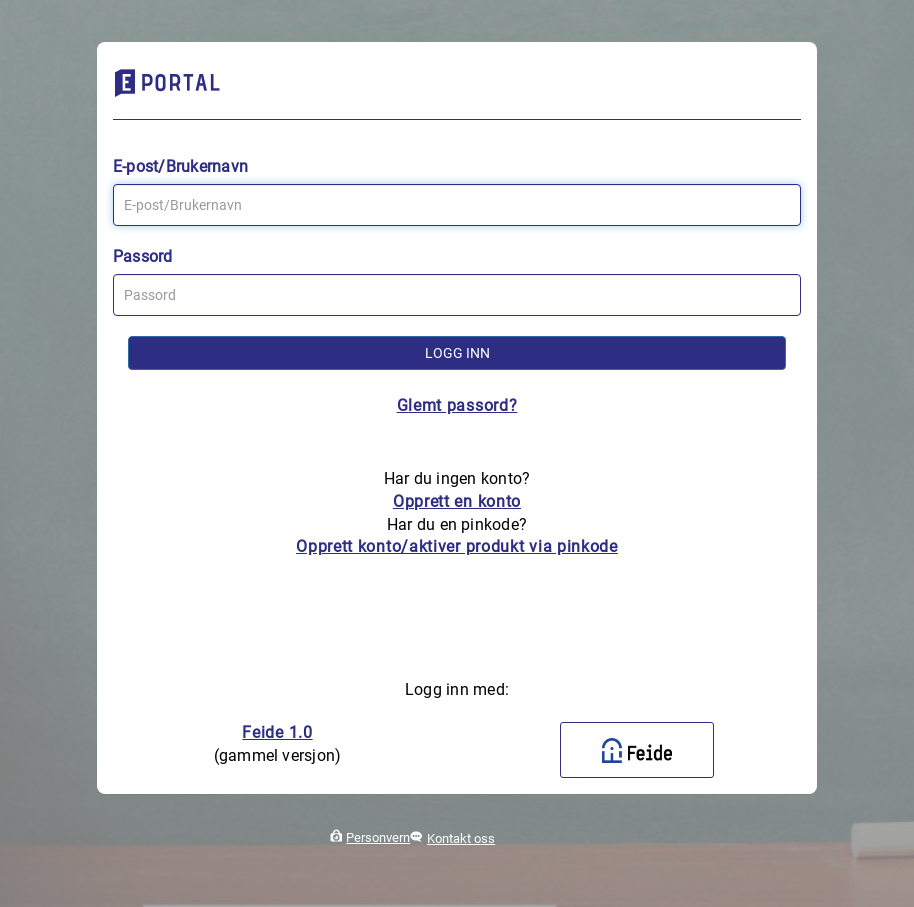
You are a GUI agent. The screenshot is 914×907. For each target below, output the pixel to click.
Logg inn (457, 353)
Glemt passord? (457, 405)
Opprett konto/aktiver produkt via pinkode (457, 546)
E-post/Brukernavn (180, 166)
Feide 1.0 (277, 732)
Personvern (378, 837)
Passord (143, 256)
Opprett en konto (457, 501)
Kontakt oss (461, 838)
